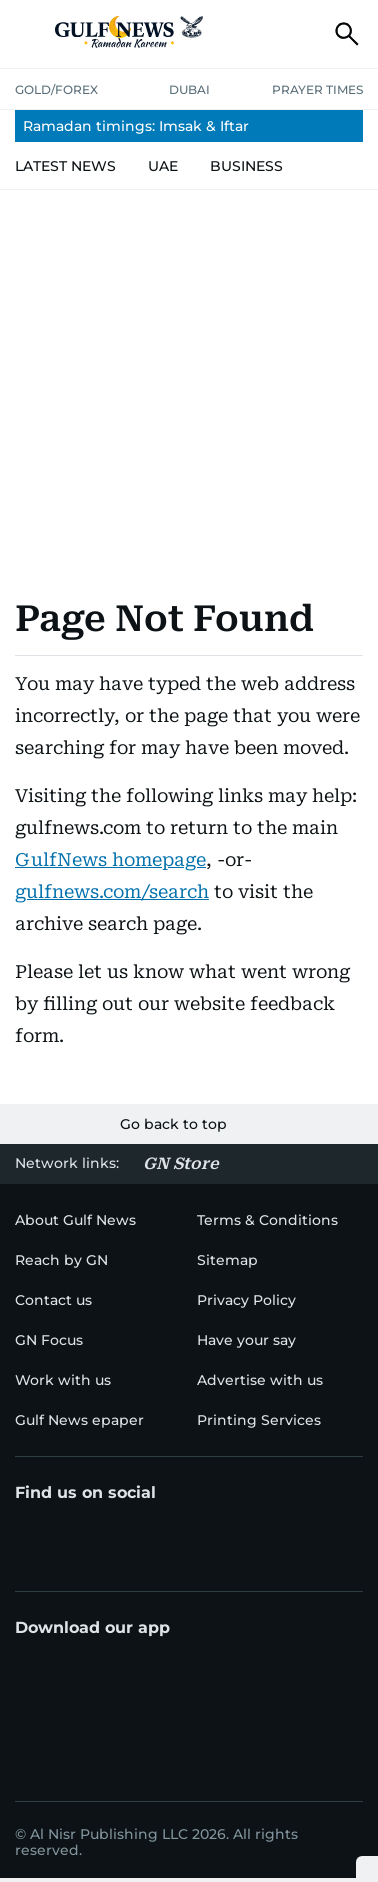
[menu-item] (189, 126)
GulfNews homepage (110, 859)
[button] (31, 34)
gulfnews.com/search (112, 891)
